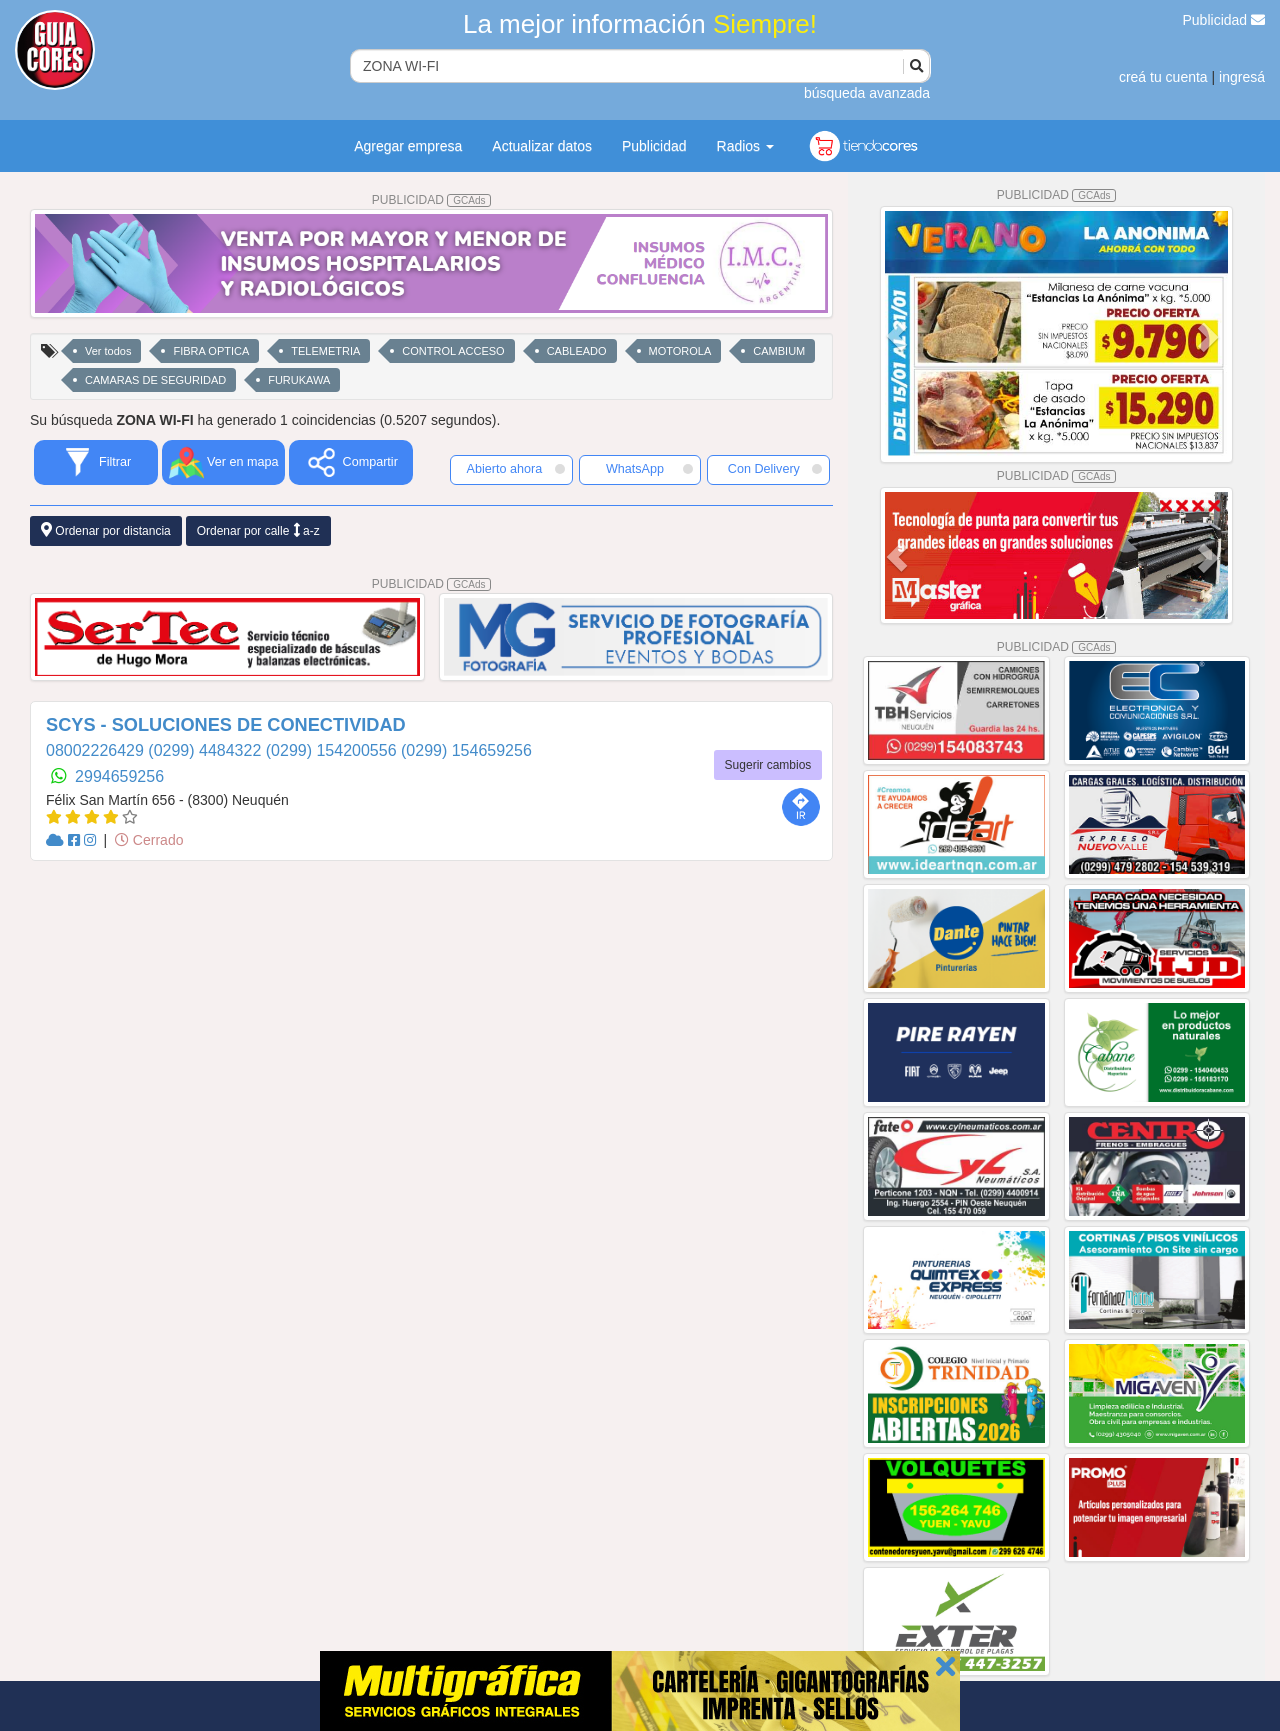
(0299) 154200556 (333, 750)
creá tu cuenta (1163, 77)
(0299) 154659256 (466, 750)
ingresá (1242, 77)
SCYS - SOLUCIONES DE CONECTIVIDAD (226, 725)
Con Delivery (775, 469)
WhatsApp (650, 469)
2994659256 (119, 776)
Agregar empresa (408, 146)
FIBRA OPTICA (211, 351)
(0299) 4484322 (206, 750)
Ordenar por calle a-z (258, 530)
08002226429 (97, 750)
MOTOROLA (680, 351)
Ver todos (108, 351)
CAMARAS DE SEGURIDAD (155, 380)
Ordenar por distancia (106, 530)
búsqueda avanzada (867, 93)
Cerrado (149, 840)
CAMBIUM (779, 351)
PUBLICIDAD (432, 200)
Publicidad (1224, 20)
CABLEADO (577, 351)
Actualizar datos (542, 146)
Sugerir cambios (768, 765)
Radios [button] (745, 146)
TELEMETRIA (325, 351)
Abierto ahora (516, 469)
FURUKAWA (299, 380)
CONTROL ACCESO (453, 351)
